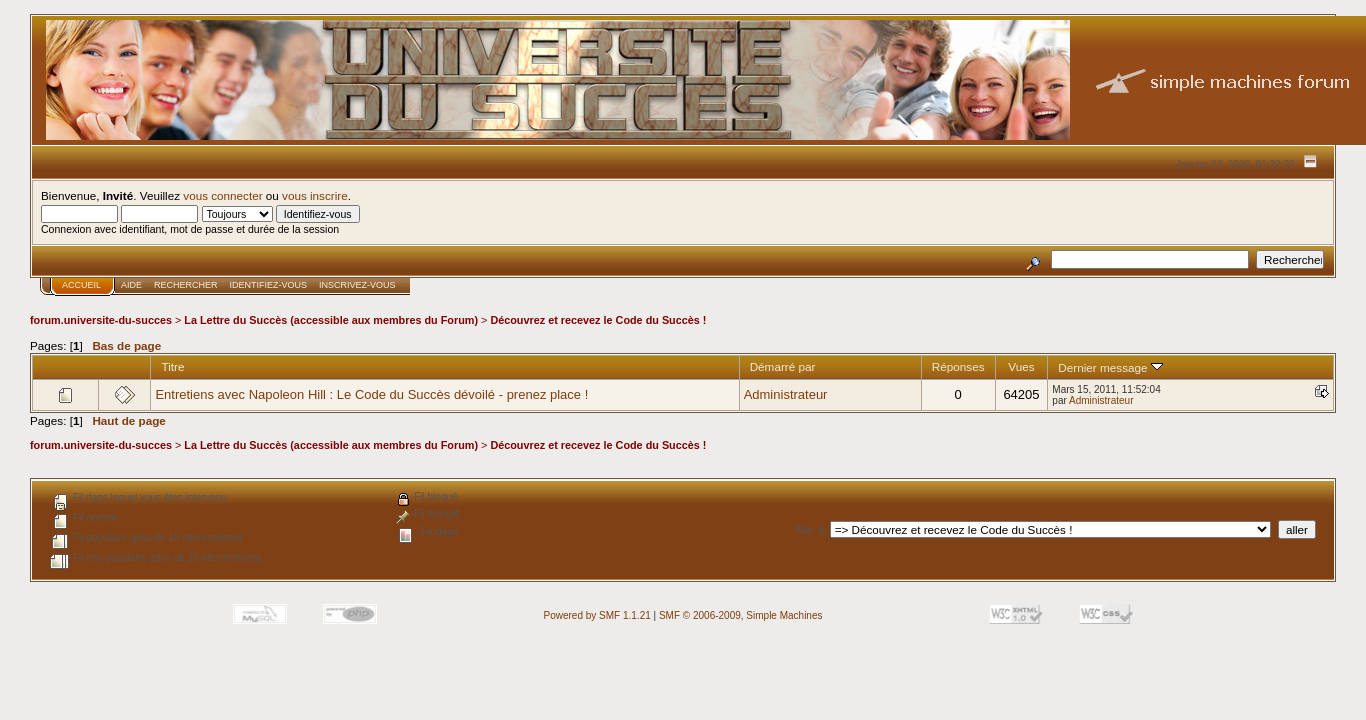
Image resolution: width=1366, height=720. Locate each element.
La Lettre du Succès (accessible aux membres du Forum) (331, 320)
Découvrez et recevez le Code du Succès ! (598, 320)
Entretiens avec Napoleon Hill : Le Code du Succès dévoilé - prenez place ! (371, 394)
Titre (172, 366)
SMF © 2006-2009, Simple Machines (741, 615)
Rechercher (186, 285)
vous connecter (222, 195)
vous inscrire (315, 195)
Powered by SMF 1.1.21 (597, 615)
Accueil (81, 285)
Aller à (809, 530)
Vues (1021, 366)
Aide (131, 285)
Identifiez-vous (269, 285)
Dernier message (1110, 367)
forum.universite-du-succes (101, 320)
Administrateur (786, 394)
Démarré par (783, 366)
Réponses (958, 366)
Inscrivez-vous (357, 285)
